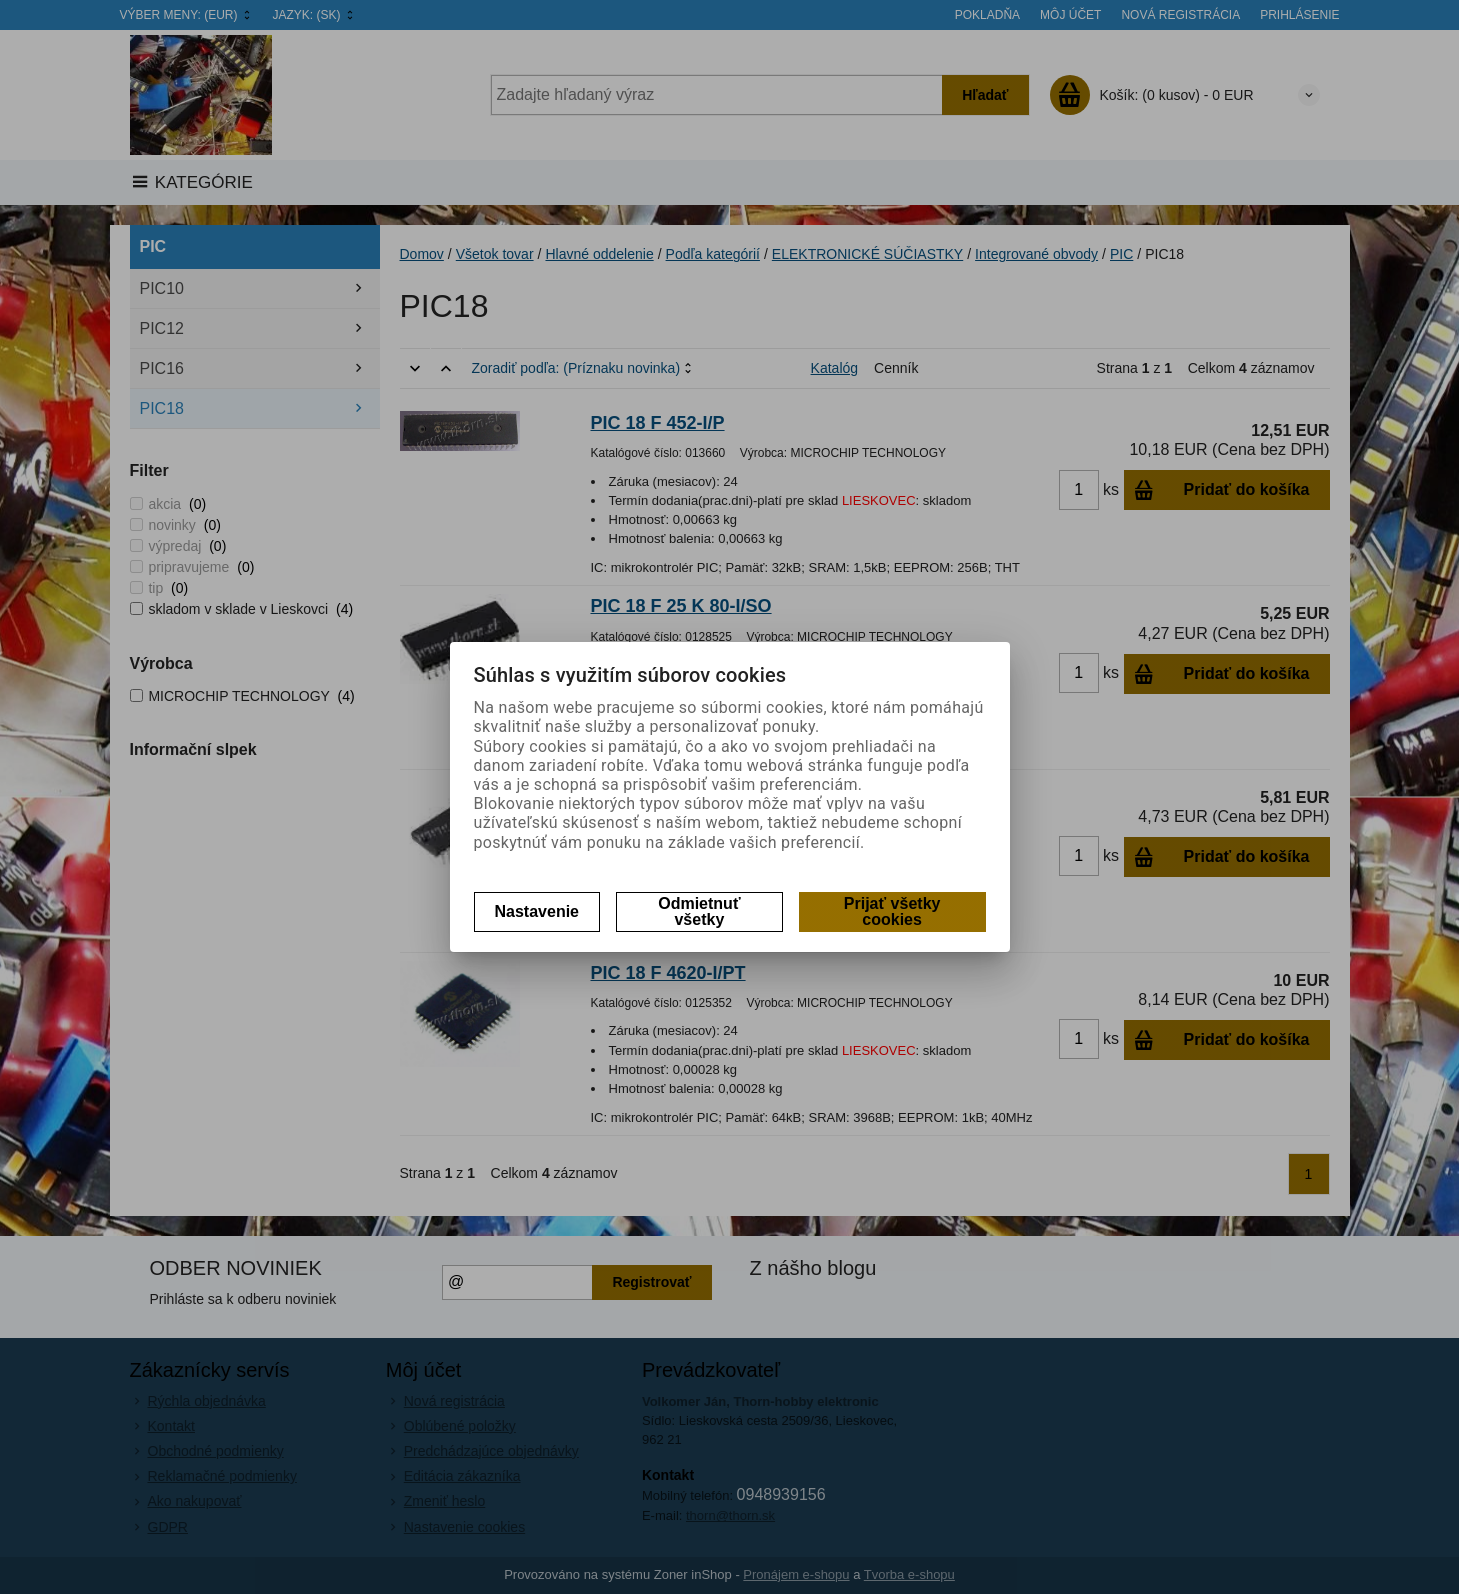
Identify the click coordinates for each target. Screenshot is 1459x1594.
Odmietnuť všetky (699, 911)
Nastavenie (537, 911)
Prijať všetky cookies (892, 911)
